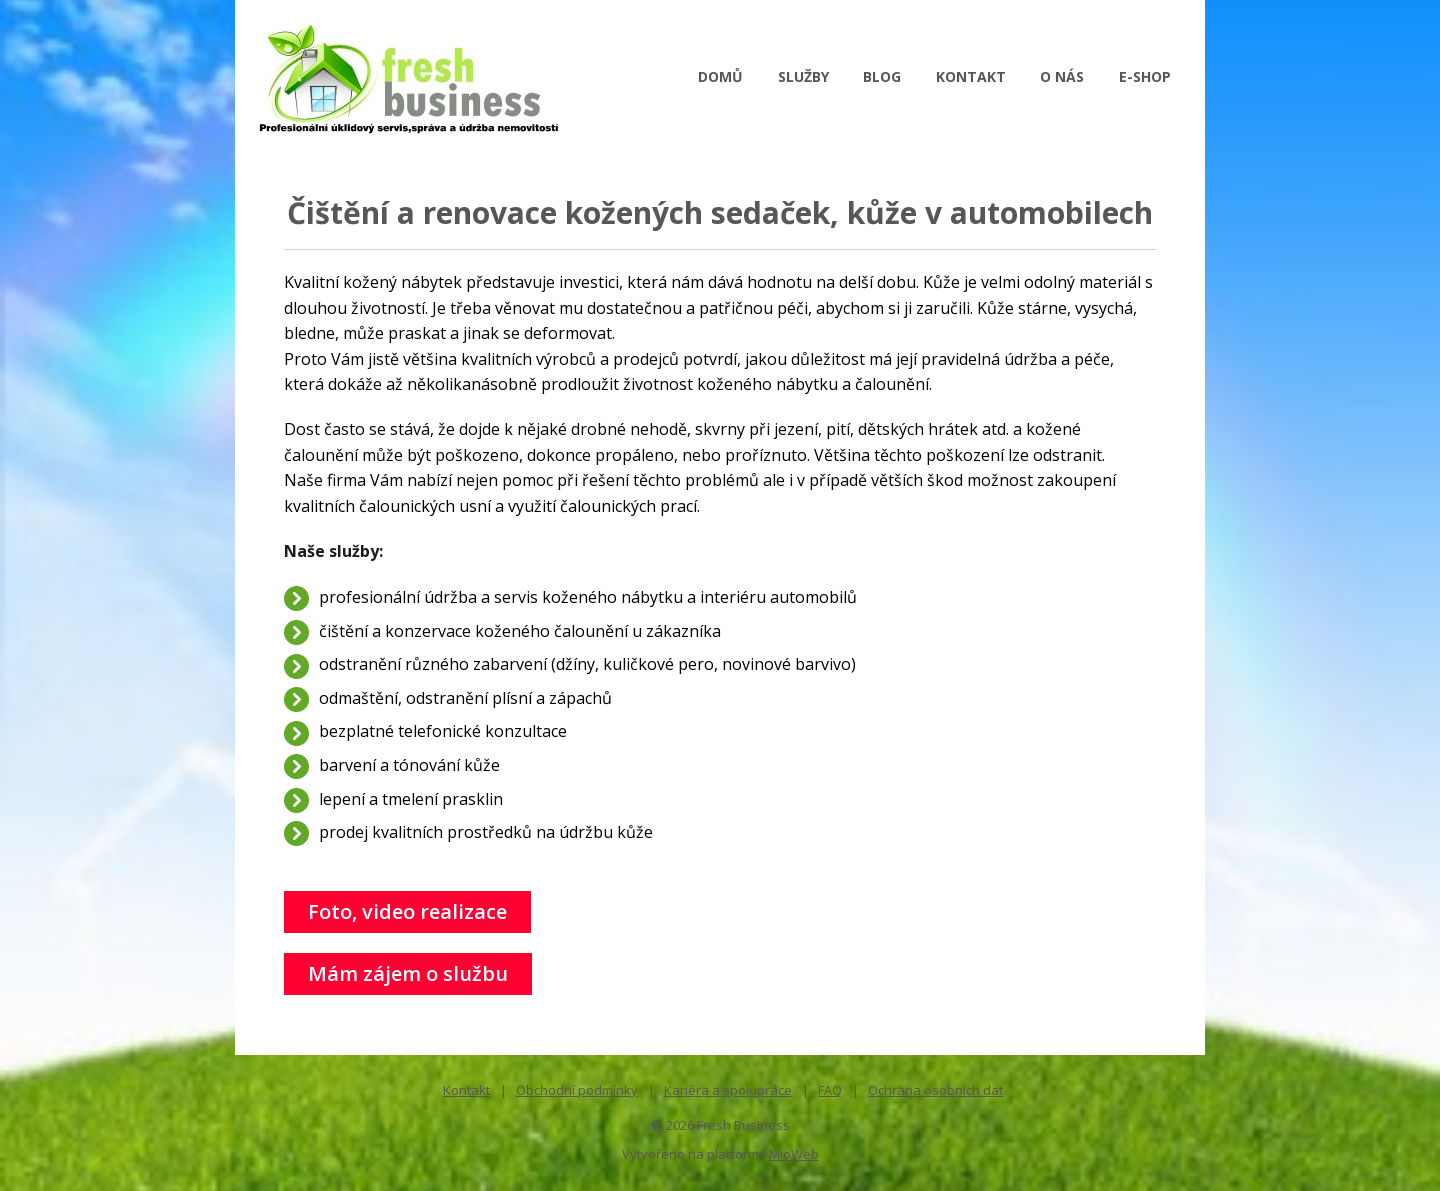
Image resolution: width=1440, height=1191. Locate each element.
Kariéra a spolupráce (728, 1090)
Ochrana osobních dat (935, 1090)
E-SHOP (1145, 76)
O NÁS (1062, 76)
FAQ (830, 1090)
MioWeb (794, 1154)
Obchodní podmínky (577, 1090)
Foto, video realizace (407, 911)
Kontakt (466, 1090)
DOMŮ (720, 76)
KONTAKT (971, 76)
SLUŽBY (803, 76)
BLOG (882, 76)
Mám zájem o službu (408, 973)
